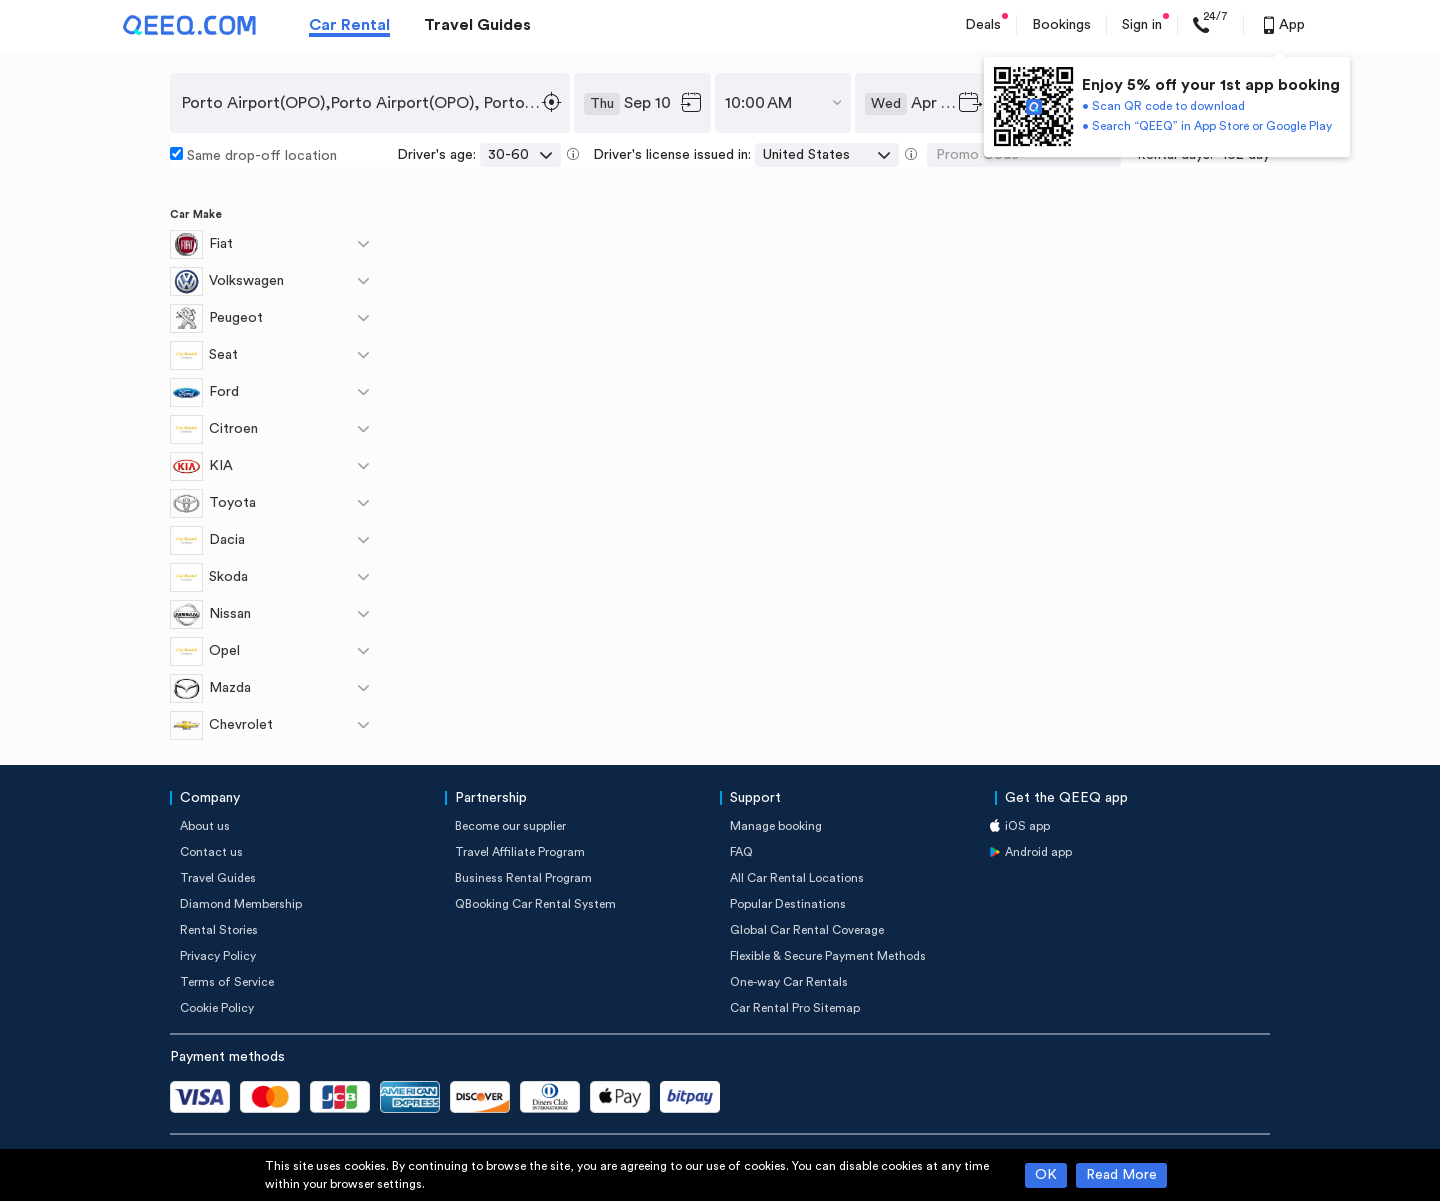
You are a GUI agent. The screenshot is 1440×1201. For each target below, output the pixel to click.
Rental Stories (219, 930)
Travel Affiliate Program (520, 852)
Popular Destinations (788, 904)
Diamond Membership (241, 904)
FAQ (741, 852)
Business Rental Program (523, 878)
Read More (1121, 1175)
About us (205, 826)
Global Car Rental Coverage (807, 930)
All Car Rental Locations (797, 878)
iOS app (1027, 826)
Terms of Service (227, 982)
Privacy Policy (218, 956)
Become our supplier (510, 826)
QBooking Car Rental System (535, 904)
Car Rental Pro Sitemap (795, 1008)
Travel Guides (477, 25)
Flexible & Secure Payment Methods (828, 956)
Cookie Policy (217, 1008)
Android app (1038, 852)
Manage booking (776, 826)
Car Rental (349, 25)
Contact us (211, 852)
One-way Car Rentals (789, 982)
